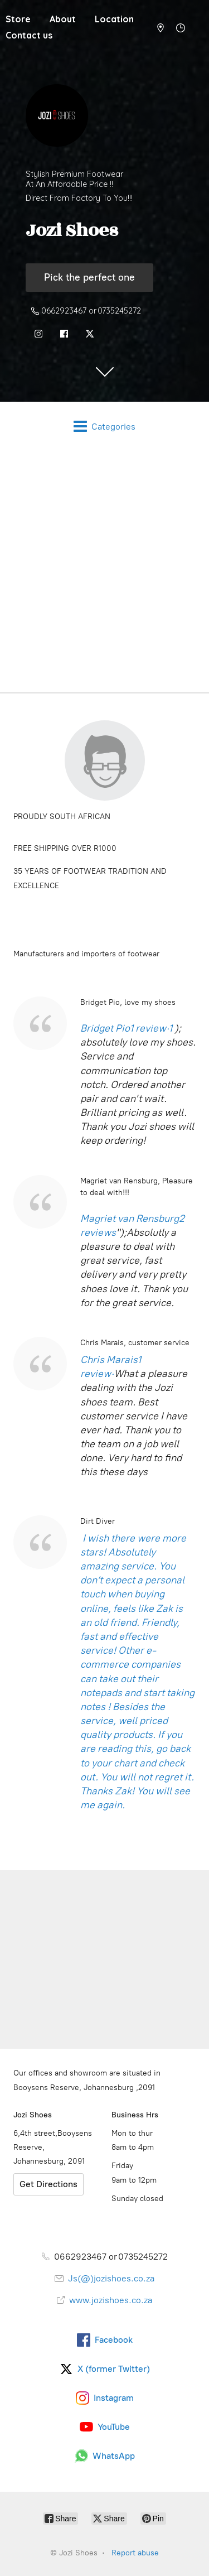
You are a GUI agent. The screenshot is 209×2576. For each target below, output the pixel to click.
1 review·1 (152, 1028)
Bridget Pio (105, 1028)
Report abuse (135, 2553)
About (63, 19)
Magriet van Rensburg (129, 1218)
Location (114, 19)
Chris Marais (109, 1360)
